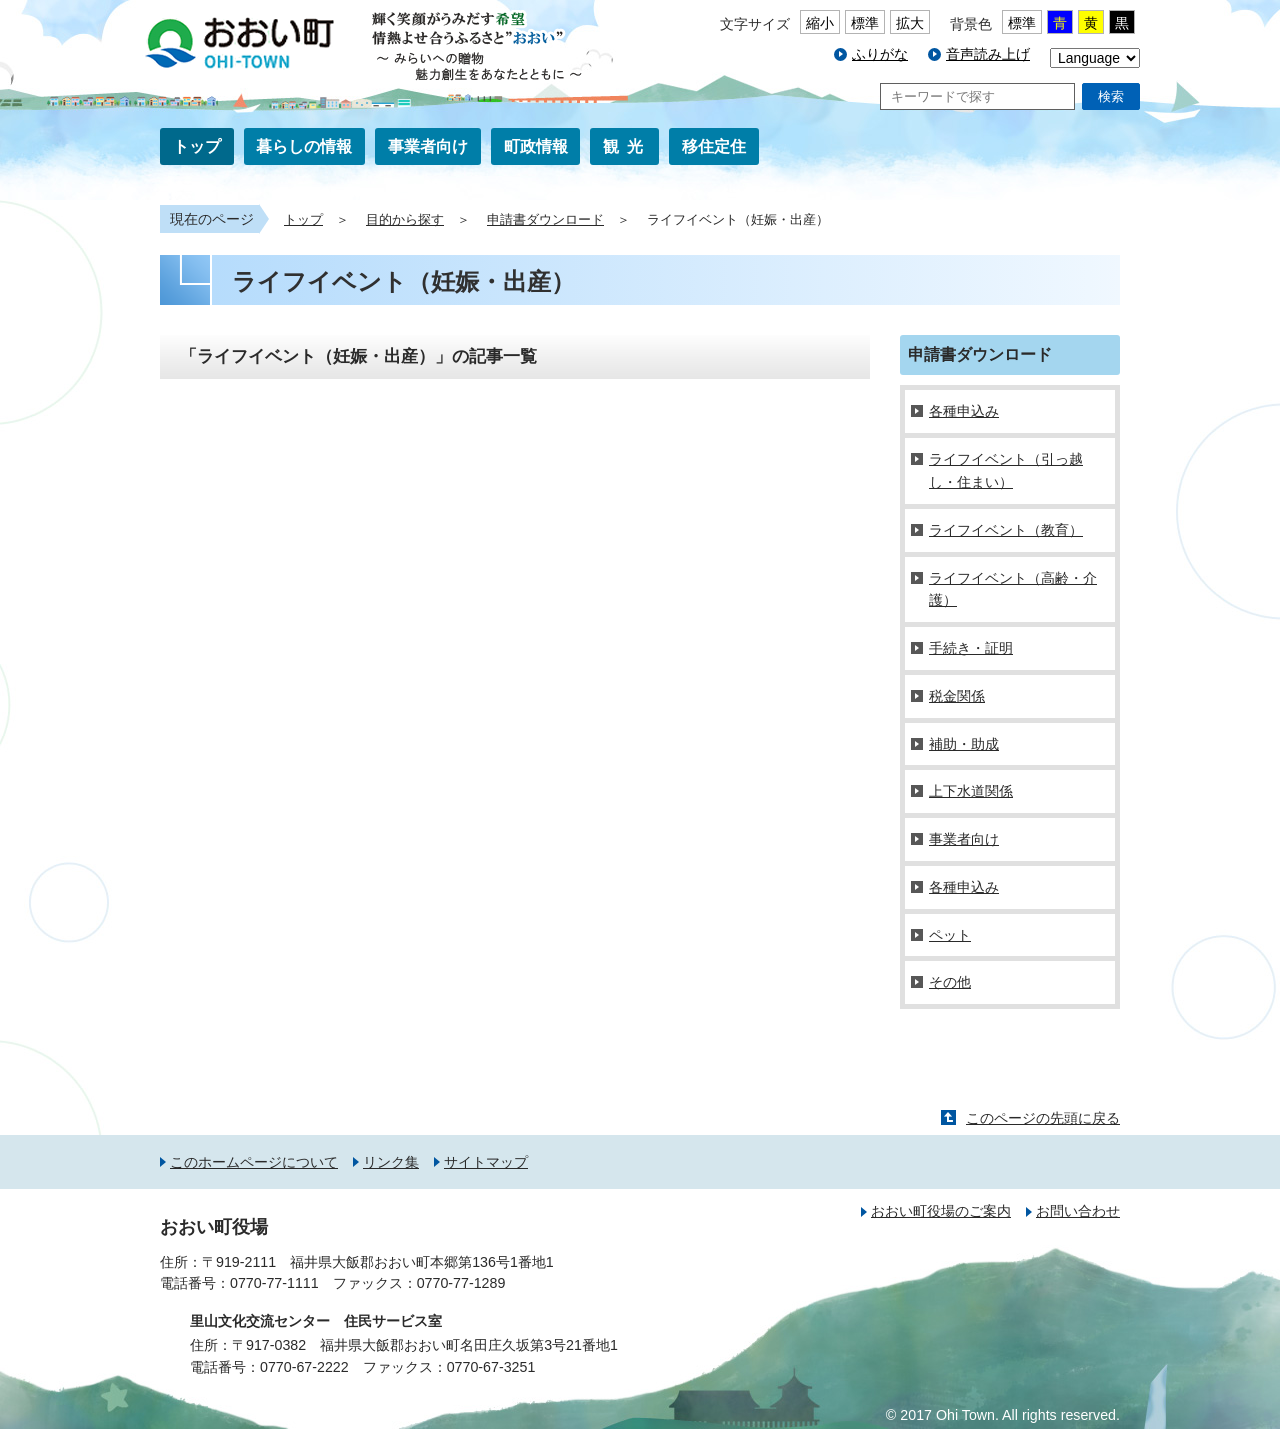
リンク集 (391, 1162)
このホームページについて (254, 1162)
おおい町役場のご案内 (941, 1211)
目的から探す (405, 220)
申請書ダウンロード (545, 220)
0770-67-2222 (304, 1367)
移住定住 (714, 146)
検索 (1111, 96)
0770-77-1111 (274, 1283)
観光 (627, 146)
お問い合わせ (1078, 1211)
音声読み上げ (988, 54)
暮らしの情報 (304, 146)
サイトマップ (486, 1162)
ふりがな (880, 54)
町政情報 (536, 146)
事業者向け (428, 146)
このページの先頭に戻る (1043, 1118)
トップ (197, 146)
